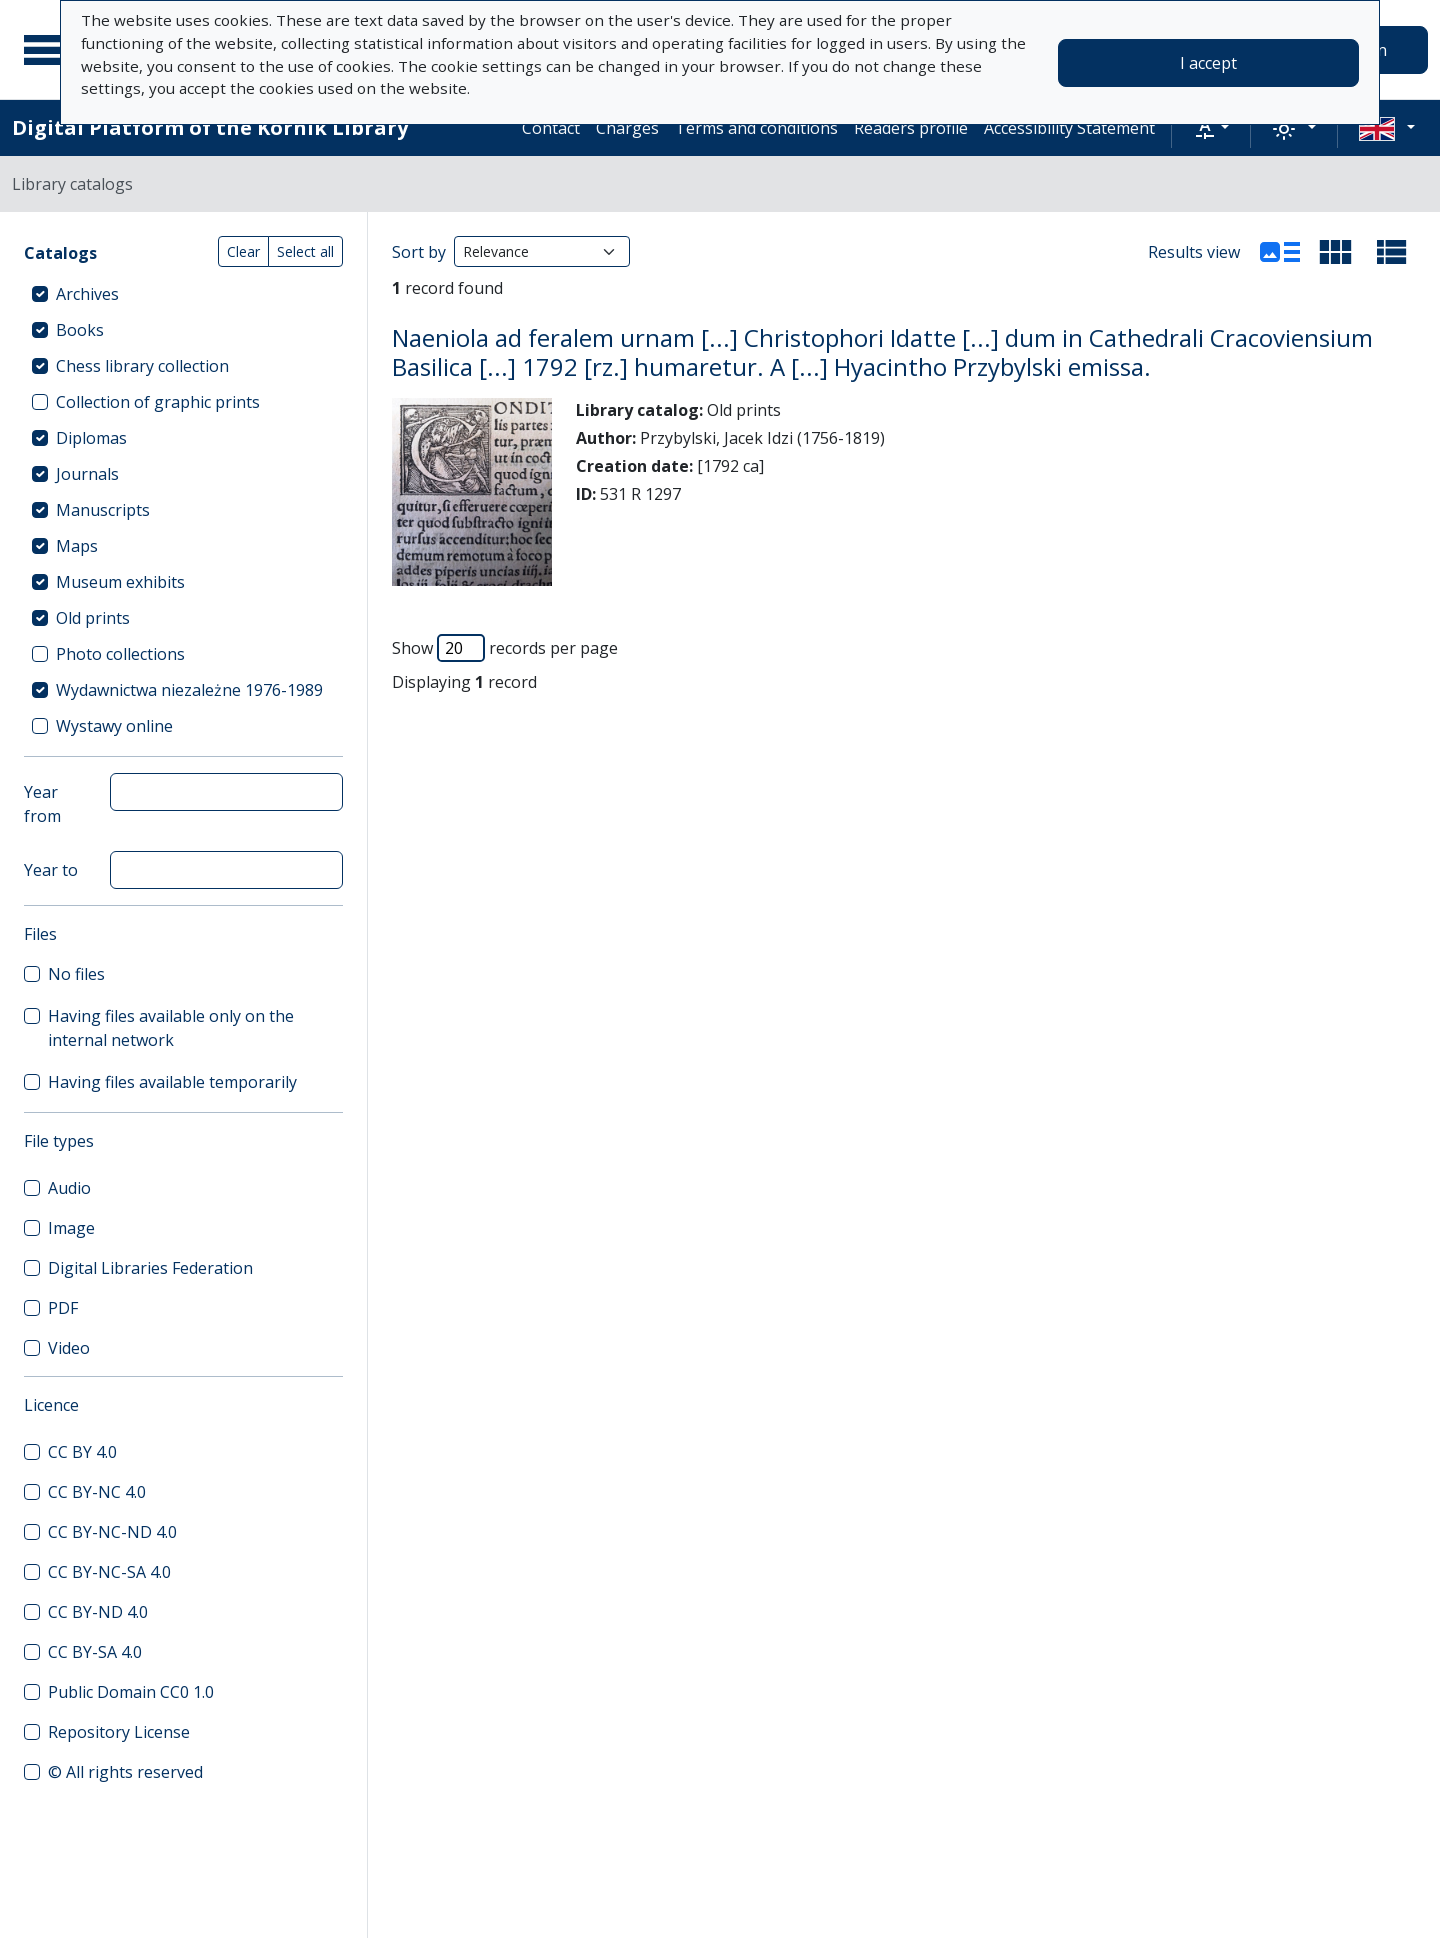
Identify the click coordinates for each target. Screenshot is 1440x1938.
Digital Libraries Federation (150, 1268)
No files (76, 974)
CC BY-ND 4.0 (98, 1612)
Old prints (93, 618)
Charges (627, 128)
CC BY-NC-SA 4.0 (109, 1572)
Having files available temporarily (172, 1082)
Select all (305, 251)
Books (80, 330)
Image (71, 1228)
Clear (243, 251)
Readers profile (911, 128)
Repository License (119, 1732)
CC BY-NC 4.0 (97, 1492)
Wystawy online (114, 726)
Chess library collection (142, 366)
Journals (87, 474)
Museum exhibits (120, 582)
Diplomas (91, 438)
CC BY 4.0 (82, 1452)
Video (69, 1348)
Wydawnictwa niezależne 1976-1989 (189, 690)
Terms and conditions (756, 128)
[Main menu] (49, 50)
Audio (69, 1188)
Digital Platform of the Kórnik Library (210, 127)
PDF (63, 1308)
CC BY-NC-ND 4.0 (112, 1532)
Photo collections (120, 654)
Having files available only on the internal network (171, 1028)
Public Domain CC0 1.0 (131, 1692)
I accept (1208, 63)
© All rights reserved (125, 1772)
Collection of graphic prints (158, 402)
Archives (87, 294)
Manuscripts (103, 510)
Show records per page (505, 648)
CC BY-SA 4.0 (95, 1652)
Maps (77, 546)
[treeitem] (183, 294)
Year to (51, 870)
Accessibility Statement (1069, 128)
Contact (551, 128)
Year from (42, 804)
